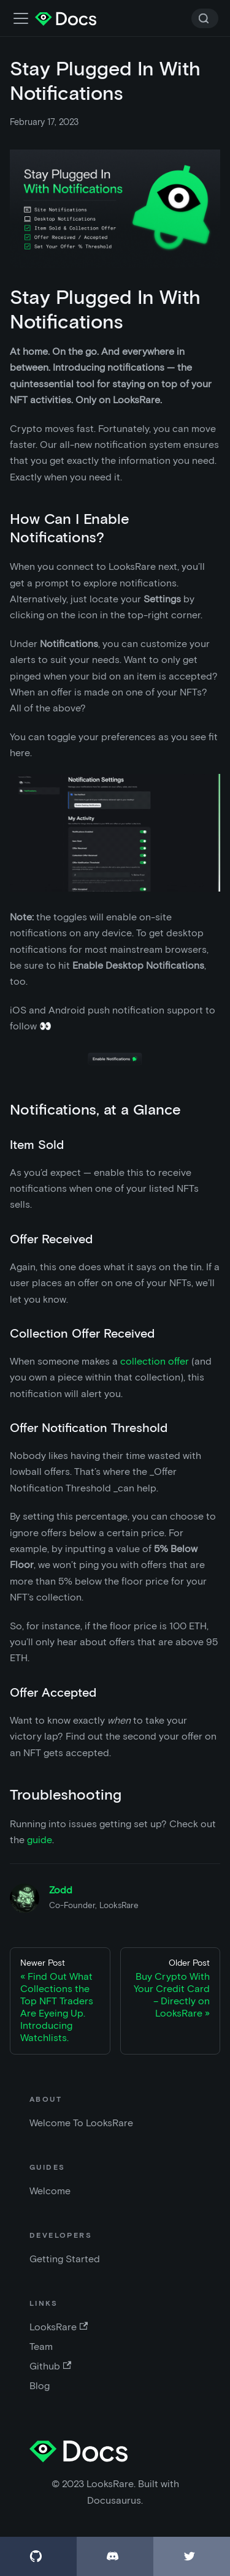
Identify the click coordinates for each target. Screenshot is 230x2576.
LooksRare (58, 2327)
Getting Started (64, 2259)
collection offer (154, 1361)
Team (41, 2346)
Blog (39, 2386)
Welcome (50, 2191)
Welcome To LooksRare (81, 2123)
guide (39, 1840)
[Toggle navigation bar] (21, 18)
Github (50, 2366)
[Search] (204, 18)
